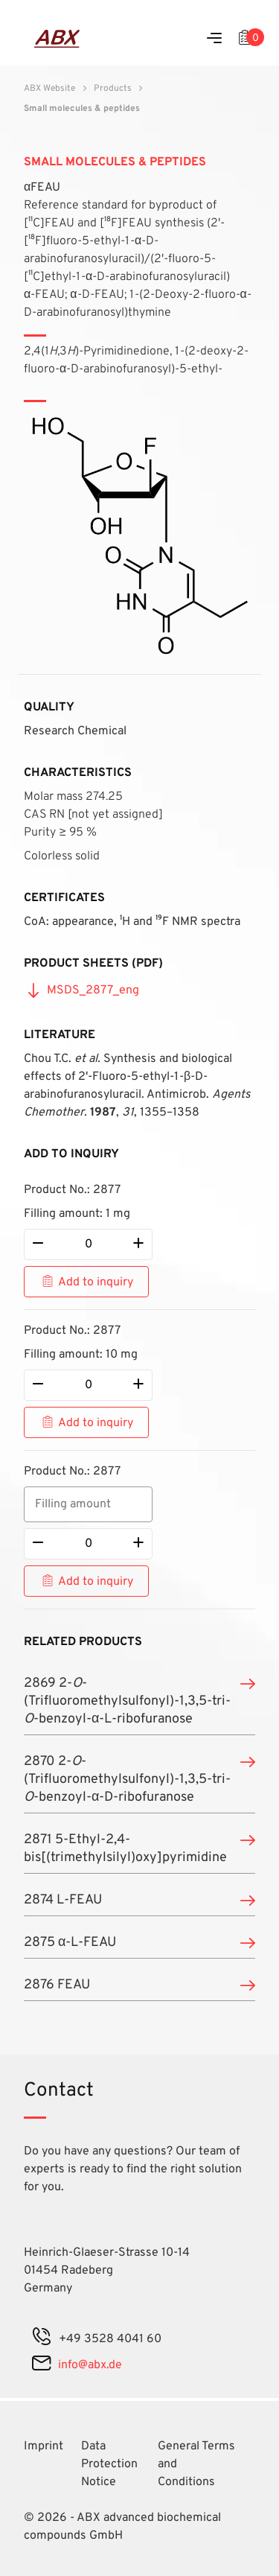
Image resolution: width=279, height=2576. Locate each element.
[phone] (41, 2339)
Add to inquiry (95, 1282)
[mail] (41, 2365)
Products (113, 89)
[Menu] (214, 39)
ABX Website (49, 89)
